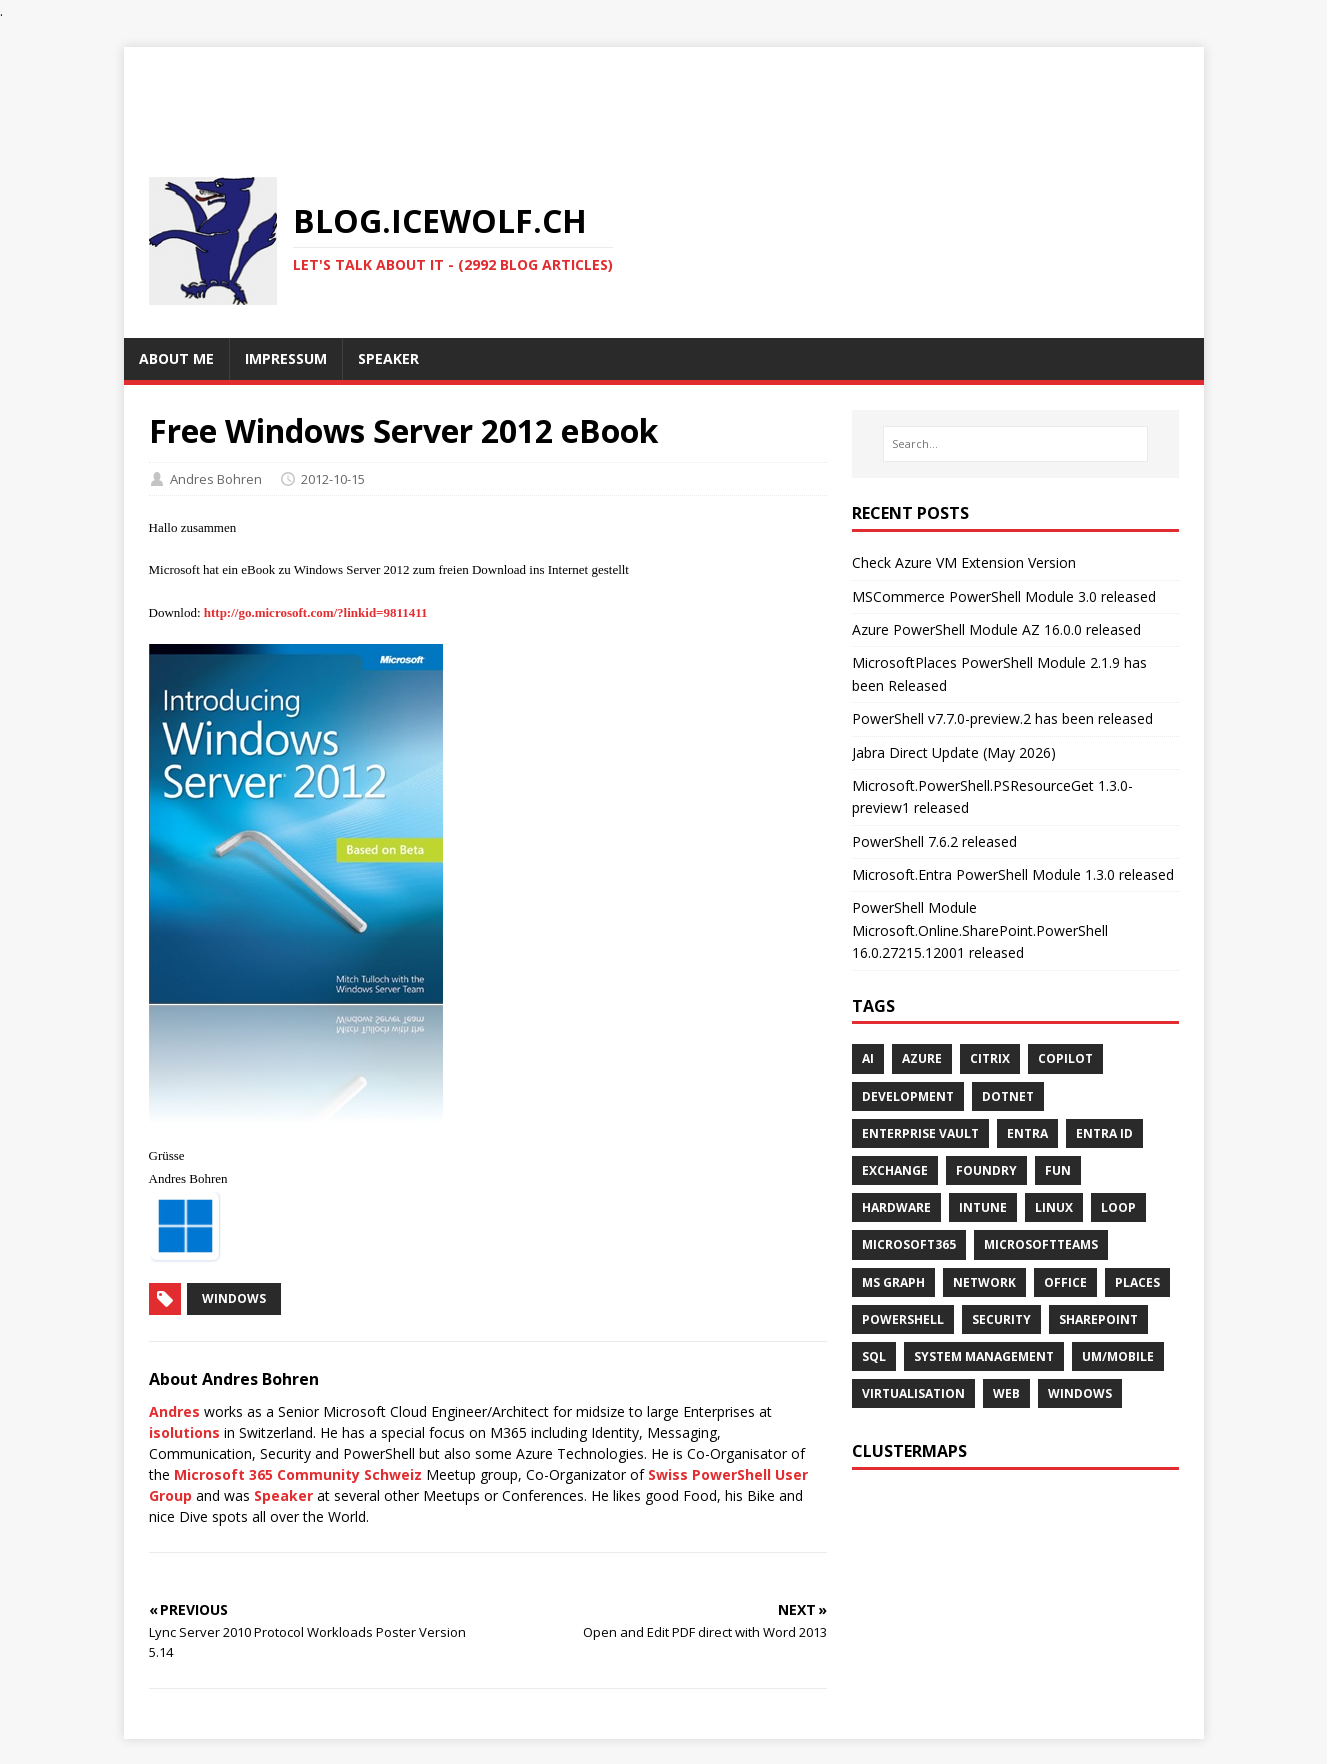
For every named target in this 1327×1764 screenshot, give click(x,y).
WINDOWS (1080, 1393)
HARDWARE (896, 1207)
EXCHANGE (895, 1170)
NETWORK (984, 1282)
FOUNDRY (986, 1170)
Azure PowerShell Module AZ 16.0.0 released (996, 629)
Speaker (283, 1495)
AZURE (922, 1058)
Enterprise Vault (920, 1133)
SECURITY (1001, 1319)
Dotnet (1008, 1096)
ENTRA (1027, 1133)
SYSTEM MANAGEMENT (984, 1356)
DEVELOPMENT (908, 1096)
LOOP (1118, 1207)
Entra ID (1104, 1133)
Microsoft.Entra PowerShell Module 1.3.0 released (1013, 874)
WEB (1006, 1393)
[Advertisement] (664, 92)
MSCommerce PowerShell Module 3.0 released (1004, 596)
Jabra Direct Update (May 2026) (954, 752)
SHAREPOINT (1098, 1319)
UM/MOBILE (1118, 1356)
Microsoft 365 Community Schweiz (298, 1474)
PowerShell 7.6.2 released (934, 841)
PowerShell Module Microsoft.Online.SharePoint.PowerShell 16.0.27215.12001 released (980, 930)
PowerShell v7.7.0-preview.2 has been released (1002, 718)
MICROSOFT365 (909, 1244)
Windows (234, 1298)
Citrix (990, 1058)
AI (868, 1058)
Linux (1054, 1207)
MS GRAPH (893, 1282)
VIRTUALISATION (913, 1393)
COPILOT (1065, 1058)
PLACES (1137, 1282)
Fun (1058, 1170)
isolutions (184, 1432)
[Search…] (1015, 444)
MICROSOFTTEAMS (1041, 1244)
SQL (874, 1356)
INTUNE (983, 1207)
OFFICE (1065, 1282)
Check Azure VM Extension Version (964, 562)
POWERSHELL (903, 1319)
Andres (174, 1411)
